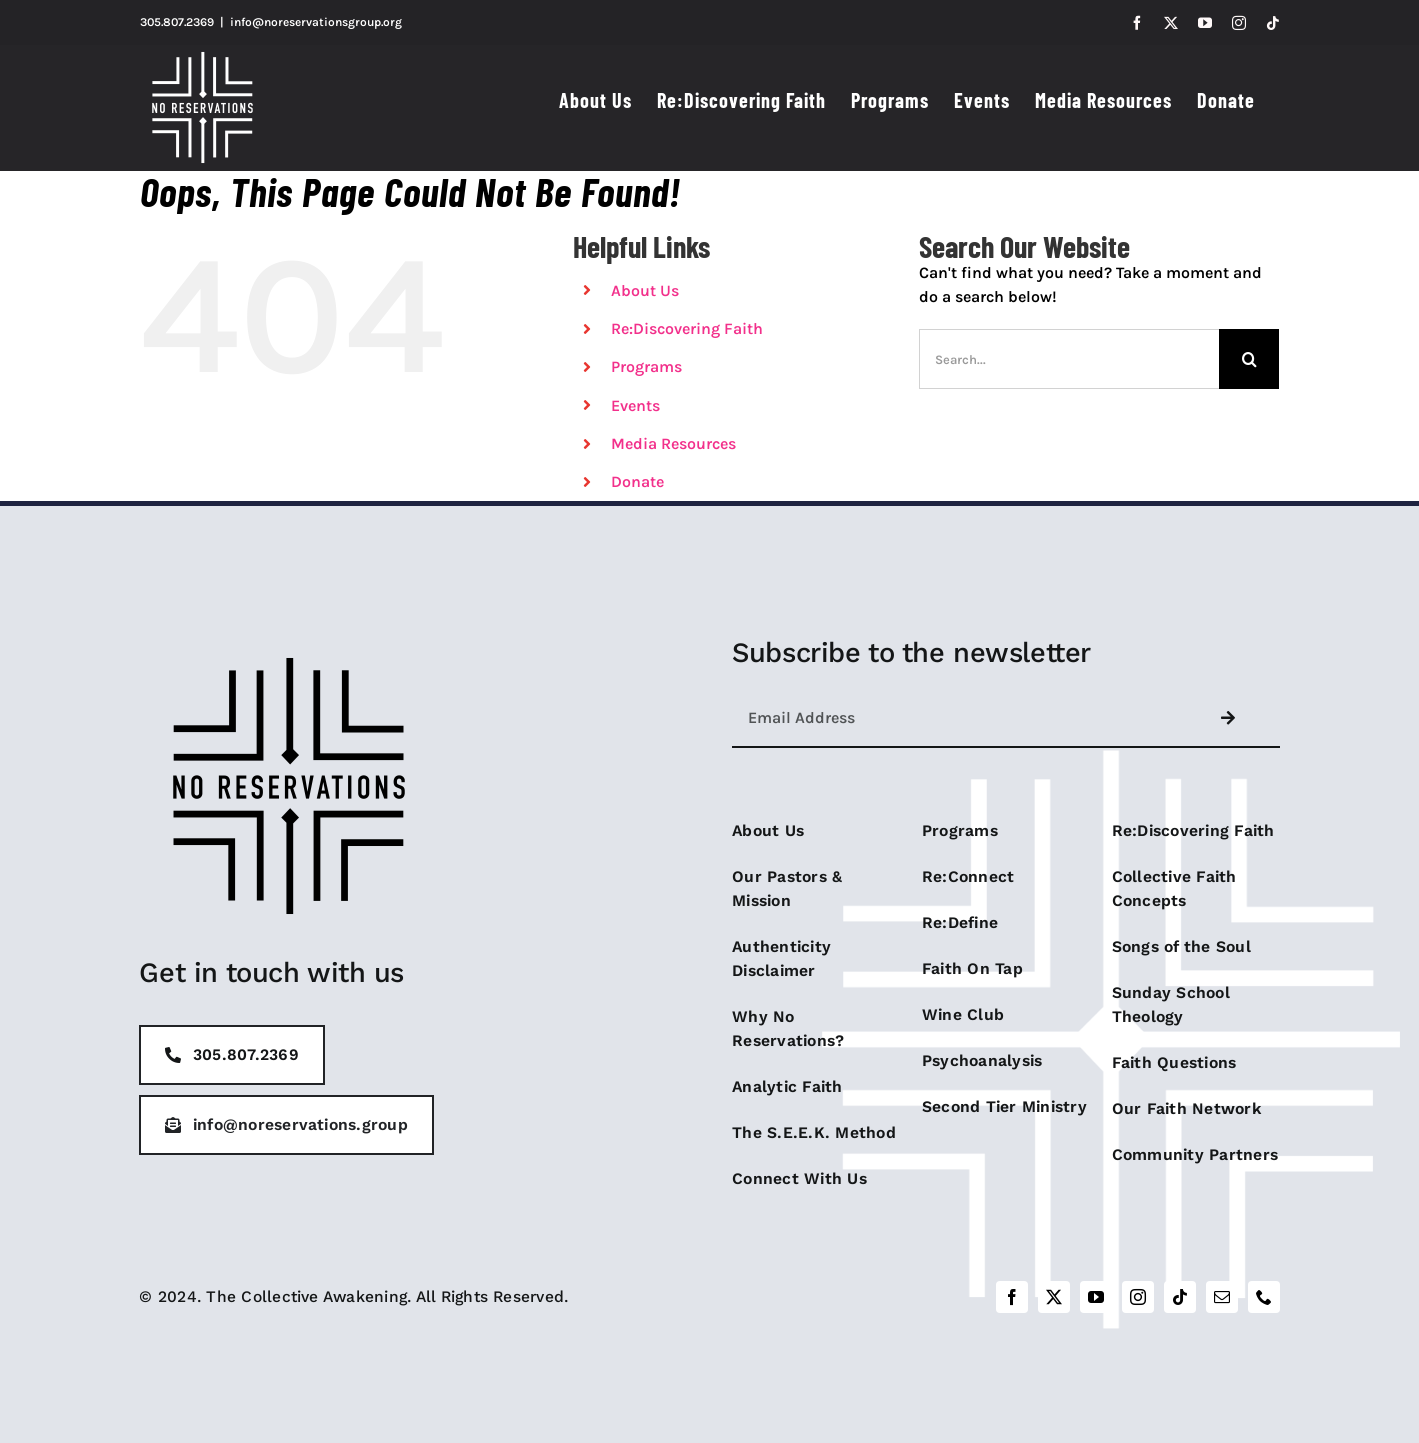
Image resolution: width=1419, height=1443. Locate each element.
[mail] (1222, 1297)
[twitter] (1054, 1297)
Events (635, 405)
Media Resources (673, 443)
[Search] (1249, 359)
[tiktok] (1180, 1297)
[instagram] (1138, 1297)
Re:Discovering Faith (687, 328)
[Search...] (1069, 359)
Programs (646, 366)
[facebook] (1012, 1297)
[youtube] (1096, 1297)
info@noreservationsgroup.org (316, 22)
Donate (637, 481)
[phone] (1264, 1297)
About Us (645, 290)
